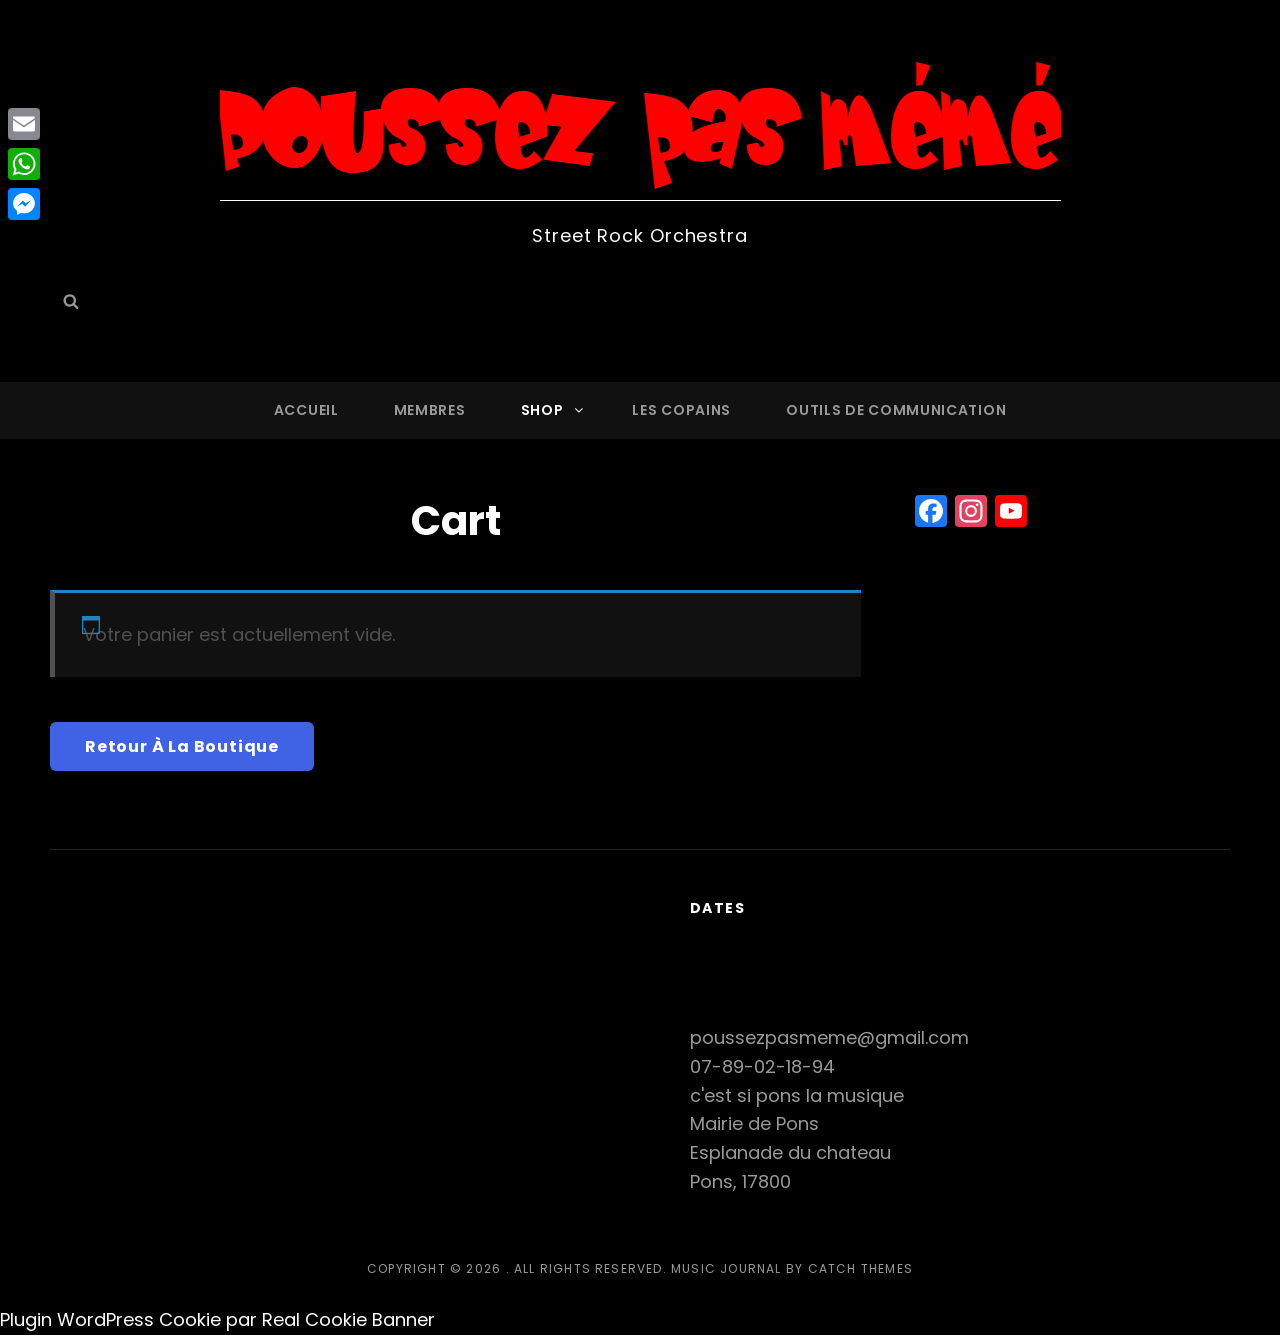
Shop (554, 410)
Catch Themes (860, 1268)
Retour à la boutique (182, 746)
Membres (430, 410)
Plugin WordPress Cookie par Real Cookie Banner (217, 1319)
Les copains (681, 410)
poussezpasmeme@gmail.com (829, 1037)
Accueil (306, 410)
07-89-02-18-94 (762, 1066)
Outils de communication (896, 410)
